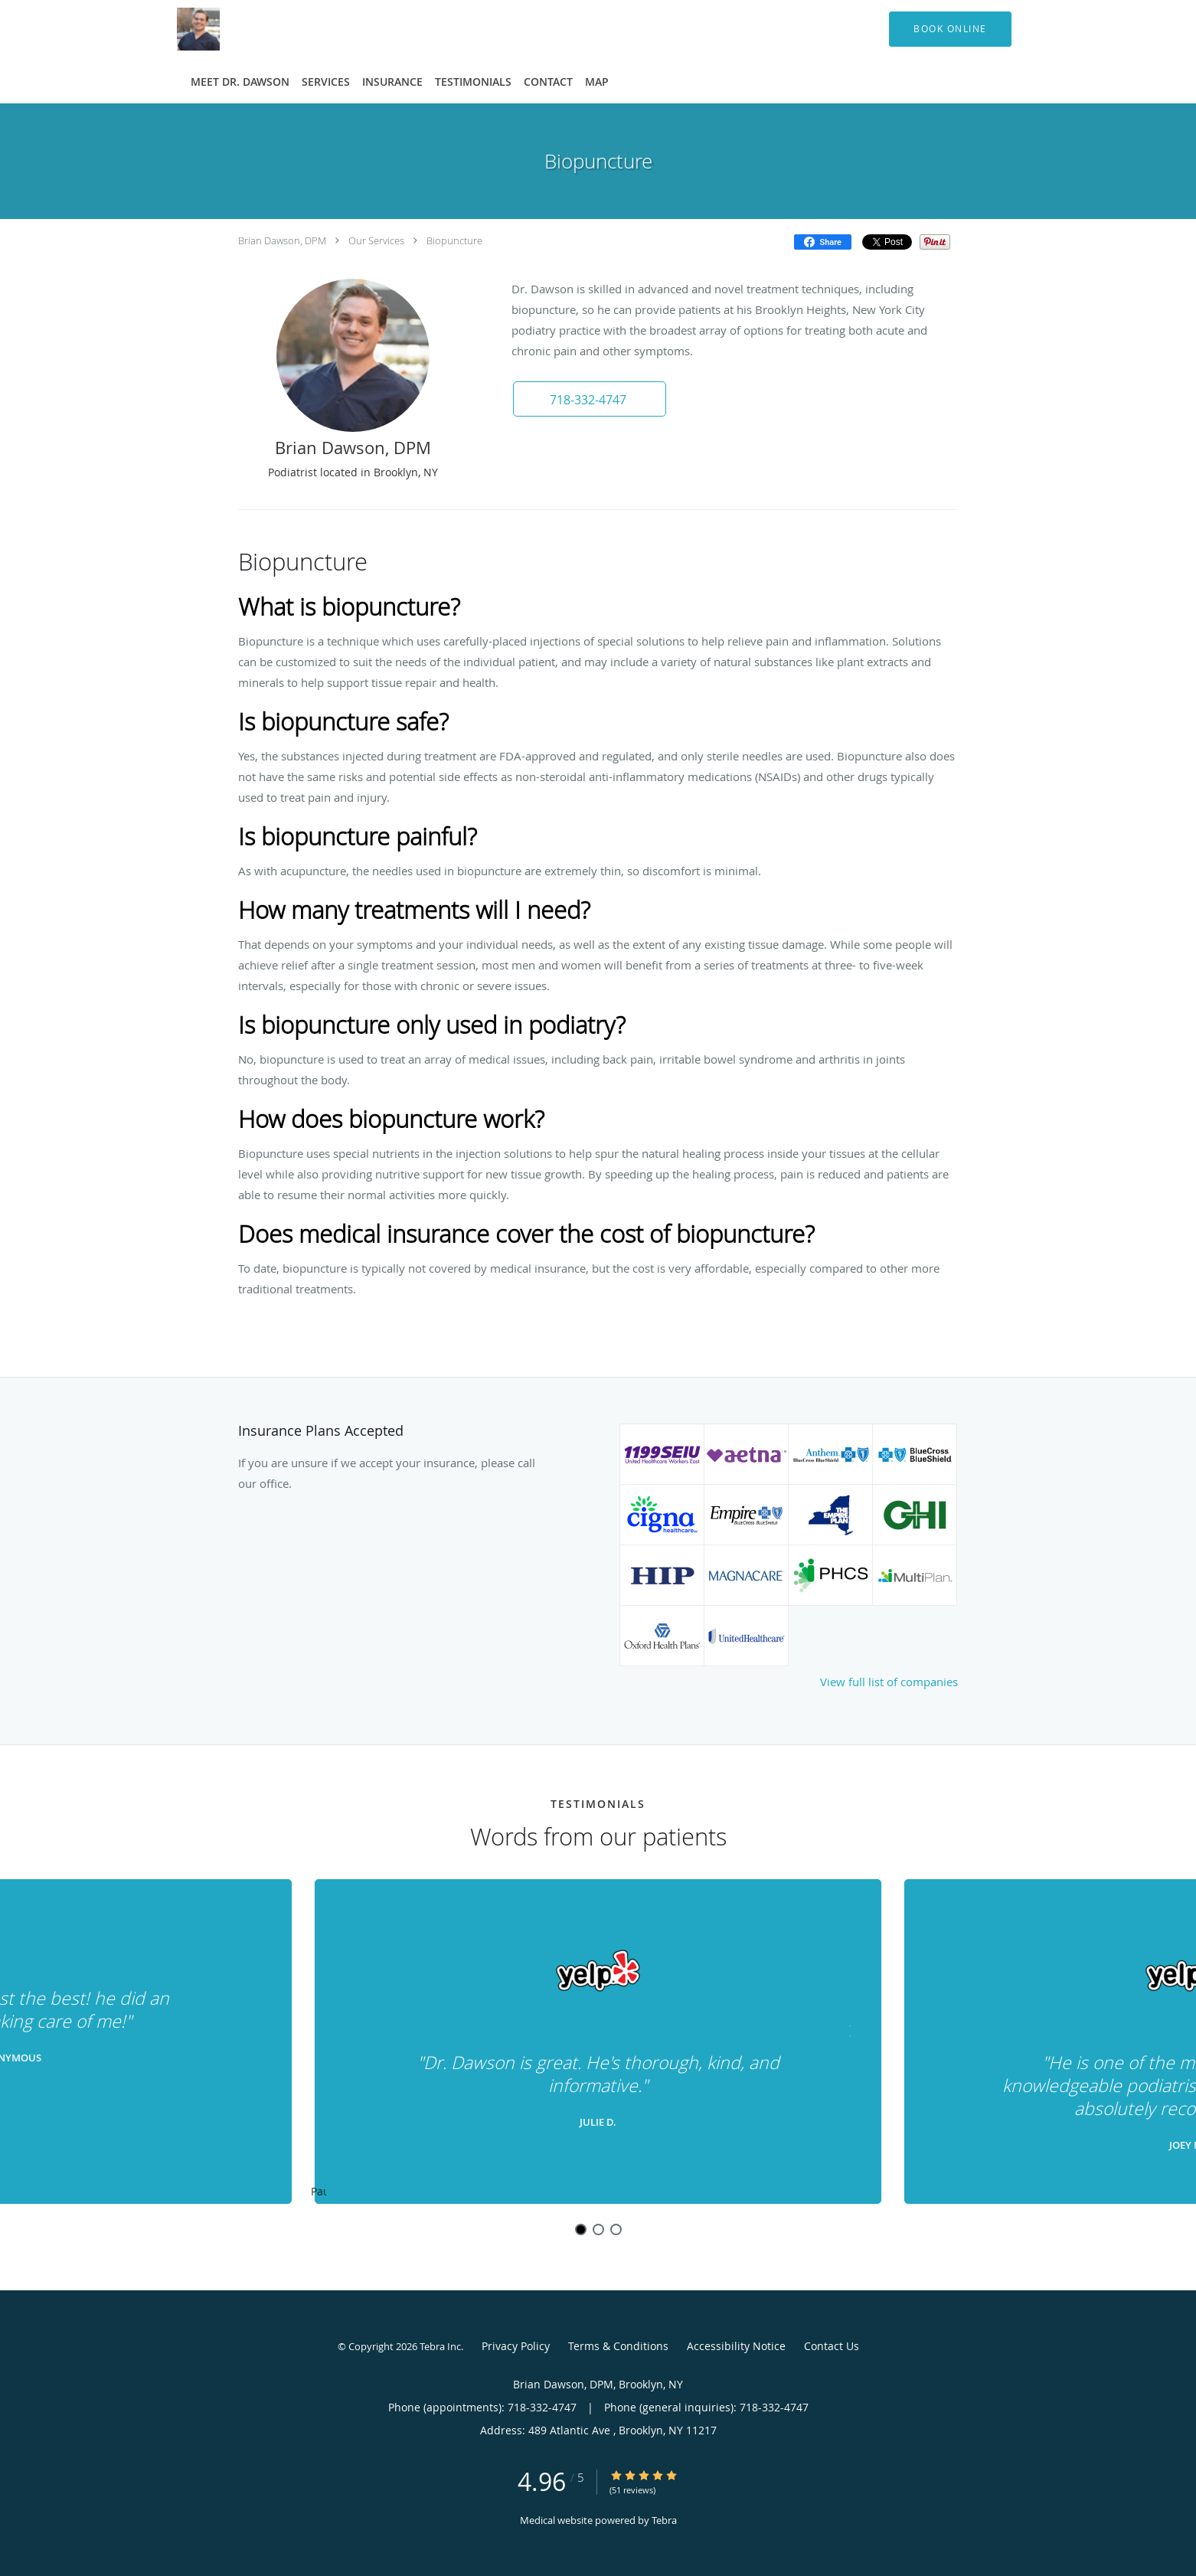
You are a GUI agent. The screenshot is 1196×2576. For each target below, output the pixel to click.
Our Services (376, 240)
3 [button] (616, 2229)
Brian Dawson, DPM (282, 240)
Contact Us (831, 2346)
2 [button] (598, 2229)
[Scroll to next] (847, 2028)
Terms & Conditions (618, 2346)
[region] (598, 2042)
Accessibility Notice (736, 2346)
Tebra (664, 2520)
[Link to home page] (175, 29)
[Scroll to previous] (349, 2028)
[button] (950, 29)
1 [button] (581, 2229)
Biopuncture (454, 240)
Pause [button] (318, 2192)
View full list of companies (889, 1681)
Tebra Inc (440, 2346)
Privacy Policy (516, 2346)
